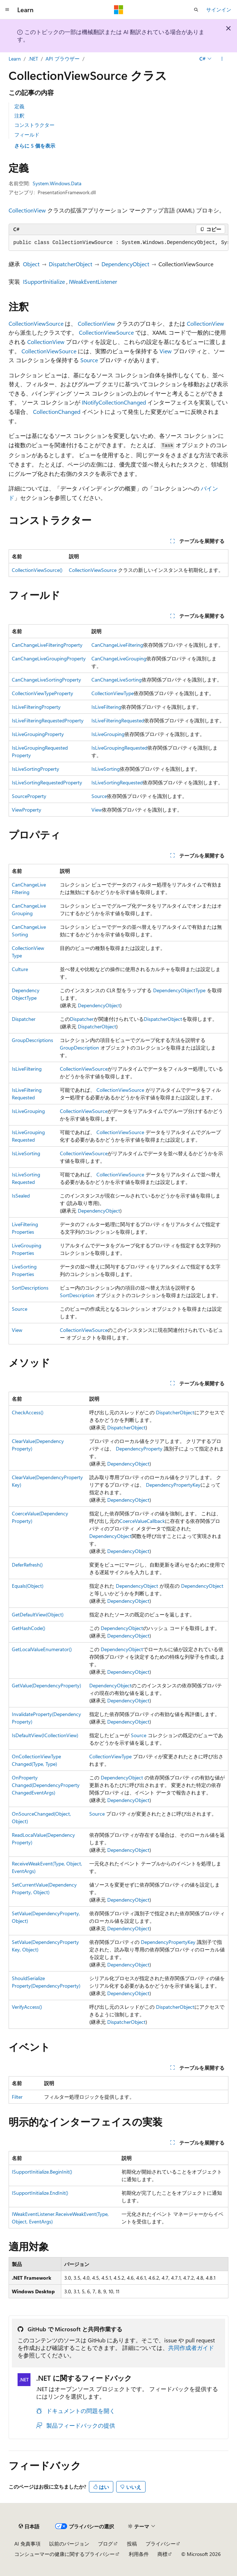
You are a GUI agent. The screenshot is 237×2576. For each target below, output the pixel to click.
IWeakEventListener (93, 281)
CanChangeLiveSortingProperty (46, 679)
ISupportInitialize (44, 281)
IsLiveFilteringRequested (117, 720)
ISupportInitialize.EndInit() (40, 2192)
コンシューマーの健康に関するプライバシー (64, 2554)
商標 (162, 2554)
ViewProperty (26, 809)
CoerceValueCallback (142, 1521)
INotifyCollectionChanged (114, 402)
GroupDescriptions (32, 1040)
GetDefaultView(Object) (37, 1614)
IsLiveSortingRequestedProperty (47, 782)
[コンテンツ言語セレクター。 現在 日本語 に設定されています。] (29, 2526)
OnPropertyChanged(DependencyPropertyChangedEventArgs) (46, 1785)
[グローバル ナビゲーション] (7, 9)
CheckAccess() (27, 1412)
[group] (118, 243)
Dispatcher (23, 1018)
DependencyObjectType (179, 990)
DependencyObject (125, 264)
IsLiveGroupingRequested (119, 747)
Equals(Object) (27, 1585)
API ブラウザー (63, 58)
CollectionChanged (56, 411)
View (166, 351)
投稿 (132, 2543)
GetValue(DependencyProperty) (46, 1685)
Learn (15, 58)
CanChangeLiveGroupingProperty (49, 658)
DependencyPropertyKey (173, 1484)
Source (89, 360)
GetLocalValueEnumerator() (42, 1649)
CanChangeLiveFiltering (117, 644)
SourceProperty (29, 796)
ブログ (105, 2543)
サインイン (218, 9)
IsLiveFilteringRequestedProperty (48, 720)
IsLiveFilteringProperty (36, 706)
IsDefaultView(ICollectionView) (45, 1735)
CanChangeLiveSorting (116, 679)
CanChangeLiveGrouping (118, 658)
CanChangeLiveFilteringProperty (47, 644)
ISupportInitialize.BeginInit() (42, 2171)
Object (31, 264)
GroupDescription (79, 1047)
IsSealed (21, 1195)
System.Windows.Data (57, 183)
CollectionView (27, 210)
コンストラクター (34, 124)
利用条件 (139, 2554)
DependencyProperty (139, 1448)
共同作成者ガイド (191, 2347)
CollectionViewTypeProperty (42, 693)
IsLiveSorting (105, 768)
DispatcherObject (70, 264)
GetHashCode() (28, 1628)
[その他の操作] (222, 58)
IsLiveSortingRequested (117, 782)
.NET (33, 58)
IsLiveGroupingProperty (38, 734)
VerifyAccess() (27, 2006)
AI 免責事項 (27, 2543)
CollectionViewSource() (37, 570)
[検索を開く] (196, 9)
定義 (19, 106)
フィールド (26, 134)
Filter (17, 2096)
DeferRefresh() (27, 1564)
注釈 (19, 115)
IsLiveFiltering (106, 706)
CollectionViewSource (36, 323)
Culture (20, 969)
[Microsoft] (118, 9)
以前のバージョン (69, 2543)
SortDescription (77, 1295)
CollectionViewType (112, 693)
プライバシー (161, 2543)
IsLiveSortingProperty (35, 768)
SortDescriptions (30, 1287)
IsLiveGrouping (107, 734)
